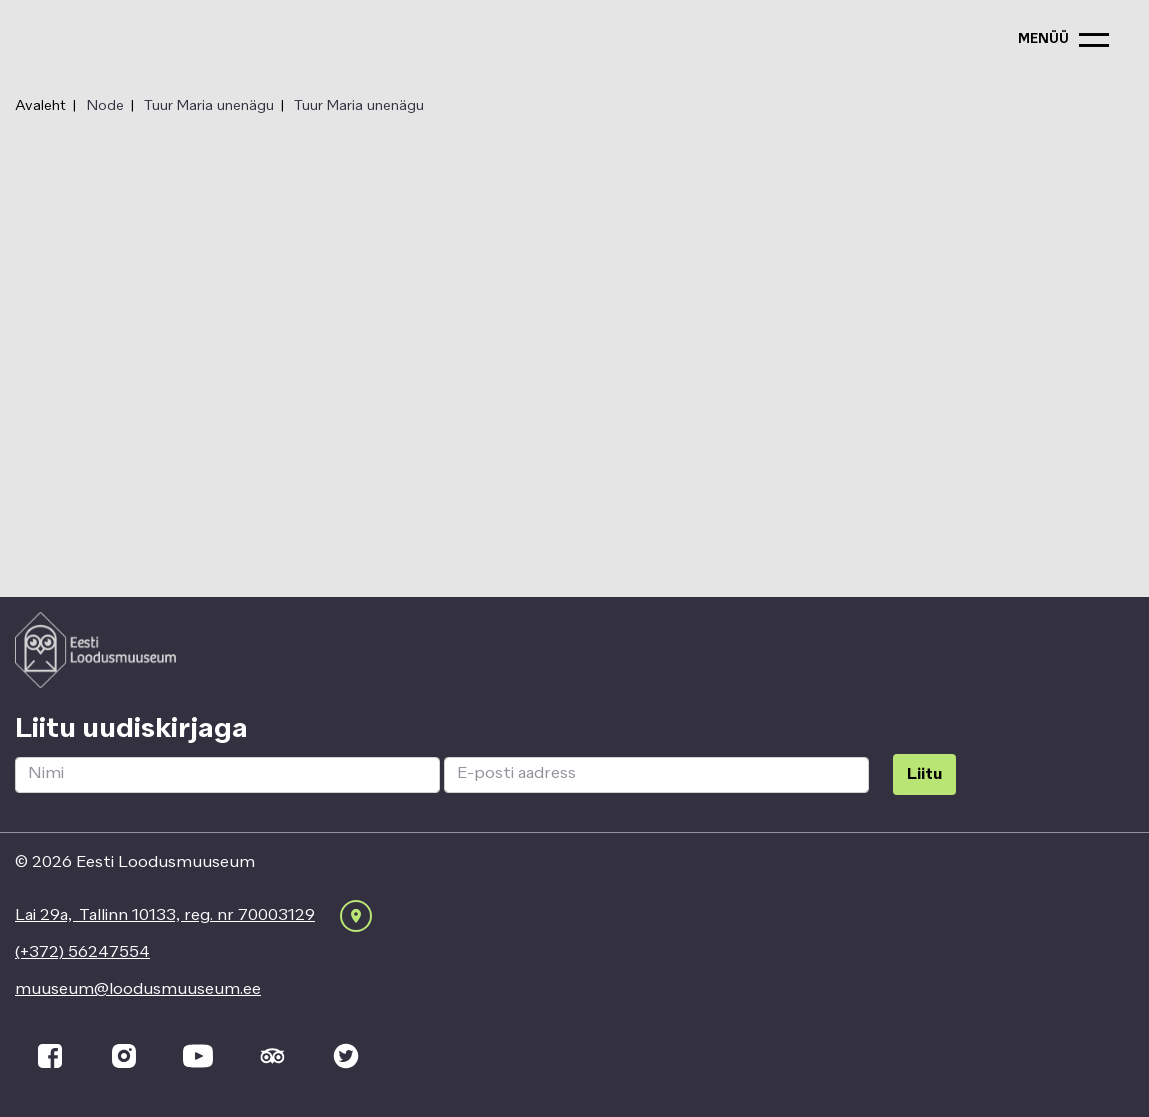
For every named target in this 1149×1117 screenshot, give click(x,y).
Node (105, 106)
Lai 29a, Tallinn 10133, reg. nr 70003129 (165, 916)
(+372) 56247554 (82, 953)
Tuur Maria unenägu (209, 106)
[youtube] (198, 1056)
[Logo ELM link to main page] (95, 650)
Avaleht (40, 106)
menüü (1043, 39)
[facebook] (50, 1056)
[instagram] (124, 1056)
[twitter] (346, 1056)
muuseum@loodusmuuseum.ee (138, 990)
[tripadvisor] (272, 1056)
